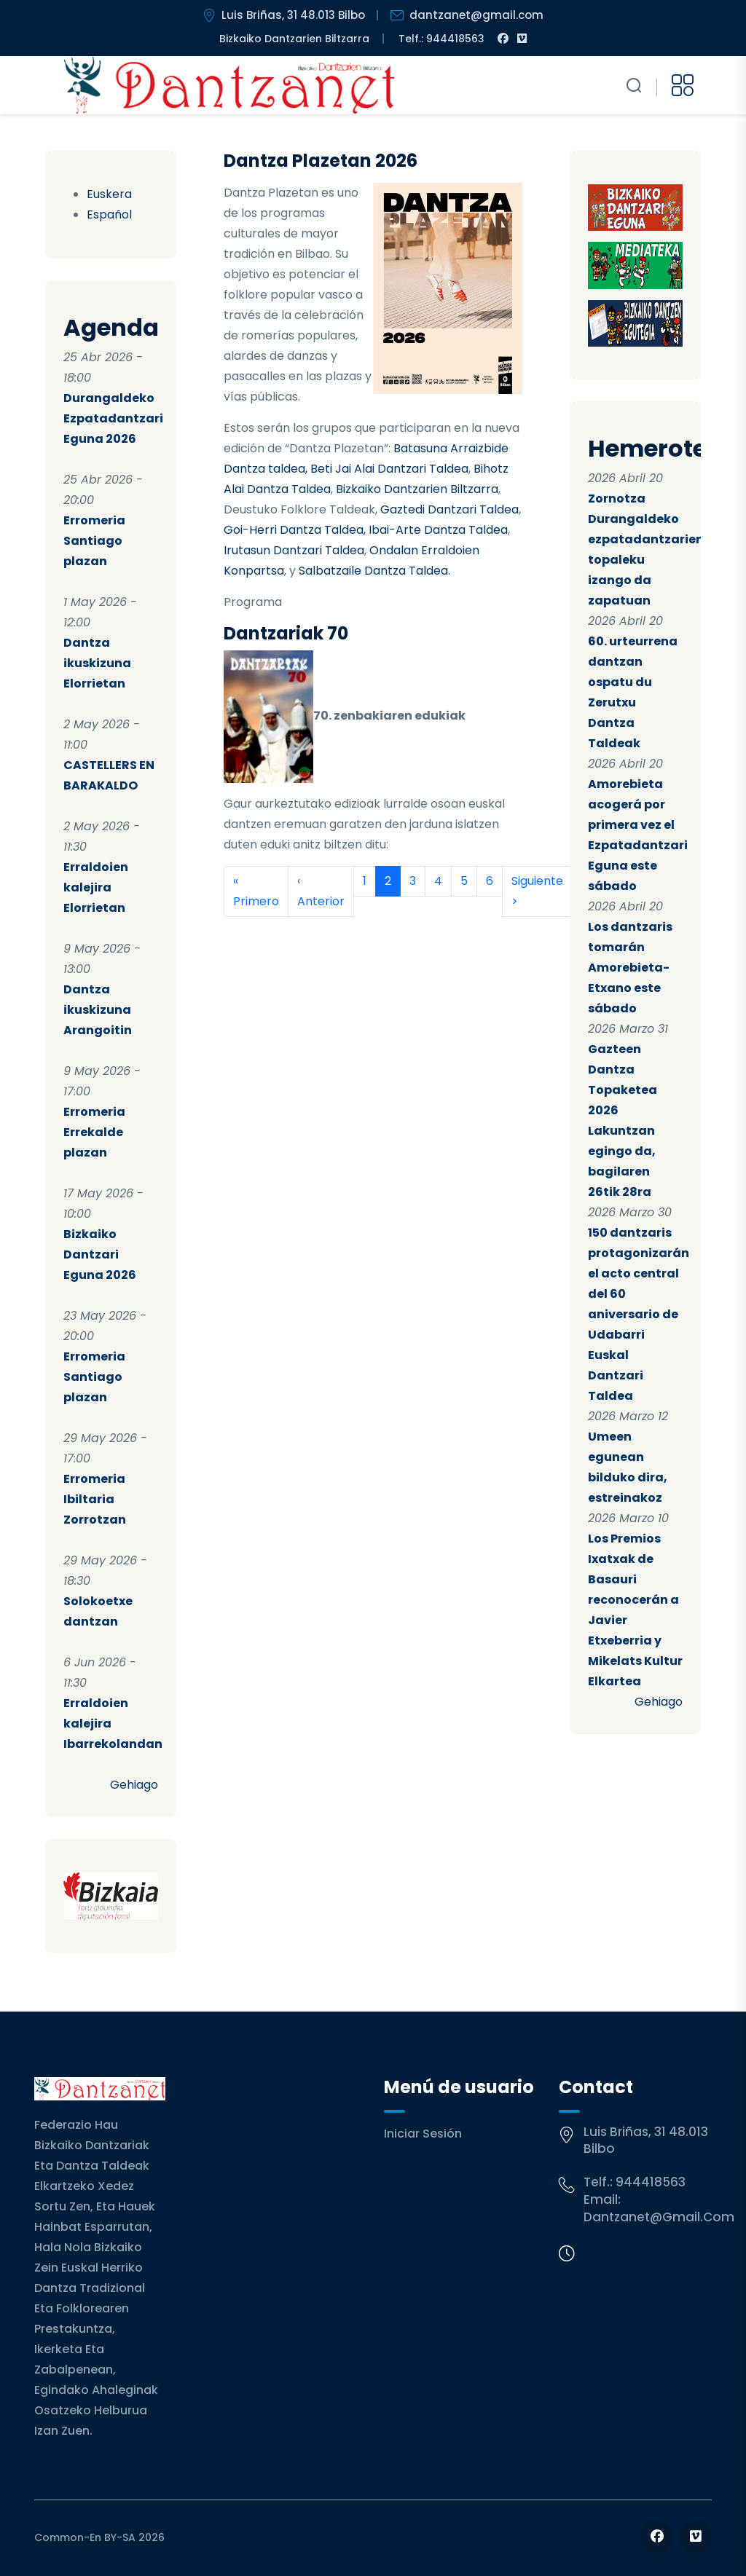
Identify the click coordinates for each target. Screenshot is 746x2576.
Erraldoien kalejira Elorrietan (95, 887)
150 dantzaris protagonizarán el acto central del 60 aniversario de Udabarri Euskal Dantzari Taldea (638, 1314)
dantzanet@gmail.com (659, 2217)
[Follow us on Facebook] (656, 2536)
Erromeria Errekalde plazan (94, 1132)
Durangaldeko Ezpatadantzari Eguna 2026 (113, 418)
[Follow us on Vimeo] (695, 2536)
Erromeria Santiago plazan (94, 541)
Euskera (109, 194)
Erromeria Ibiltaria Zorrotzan (94, 1499)
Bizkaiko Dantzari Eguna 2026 (99, 1254)
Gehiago (134, 1784)
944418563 (651, 2182)
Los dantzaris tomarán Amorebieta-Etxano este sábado (630, 967)
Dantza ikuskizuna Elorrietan (97, 663)
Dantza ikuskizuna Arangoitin (97, 1010)
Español (109, 214)
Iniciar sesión (423, 2133)
